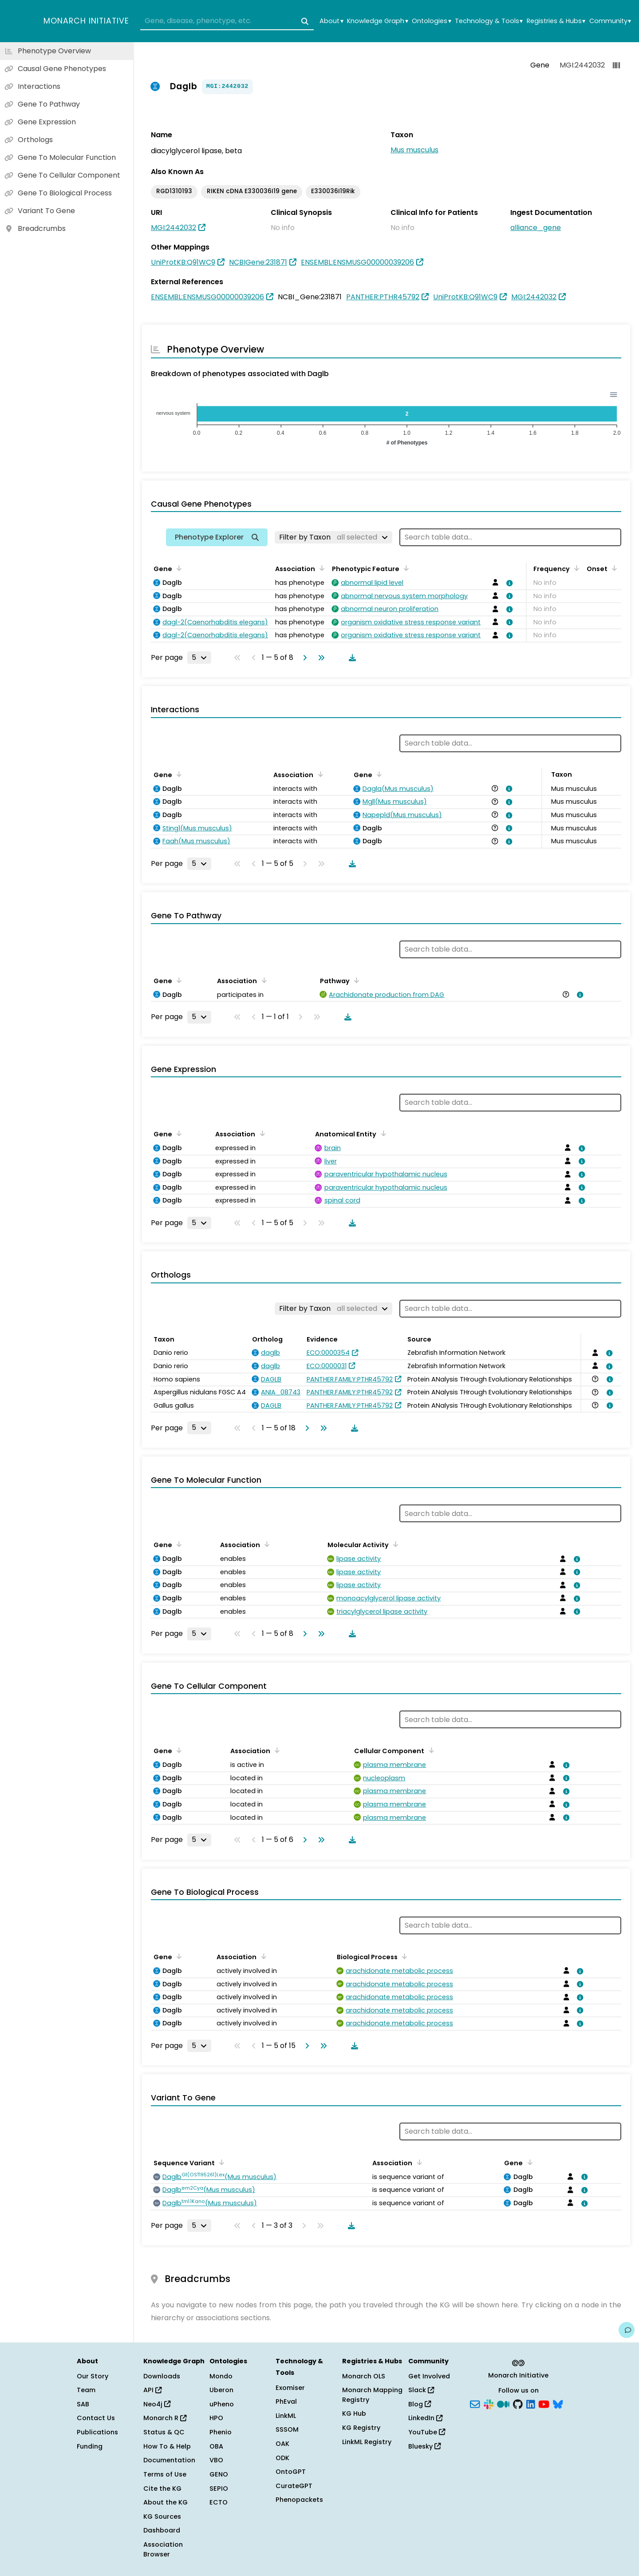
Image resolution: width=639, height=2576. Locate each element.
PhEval (286, 2401)
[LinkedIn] (530, 2403)
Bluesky (424, 2446)
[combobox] (227, 21)
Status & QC (164, 2432)
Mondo (221, 2376)
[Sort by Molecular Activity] (394, 1544)
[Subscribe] (475, 2403)
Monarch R (164, 2417)
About (331, 21)
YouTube (426, 2432)
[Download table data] (350, 658)
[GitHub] (518, 2403)
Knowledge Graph (377, 21)
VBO (216, 2460)
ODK (282, 2457)
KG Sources (162, 2516)
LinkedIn (425, 2417)
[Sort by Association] (320, 568)
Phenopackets (299, 2499)
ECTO (218, 2502)
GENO (218, 2474)
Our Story (92, 2376)
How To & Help (167, 2446)
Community (610, 21)
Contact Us (96, 2417)
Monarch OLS (363, 2376)
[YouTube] (543, 2403)
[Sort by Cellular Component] (429, 1750)
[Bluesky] (558, 2403)
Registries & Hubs (556, 21)
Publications (97, 2432)
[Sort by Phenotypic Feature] (404, 568)
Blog (419, 2404)
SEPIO (218, 2488)
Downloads (161, 2376)
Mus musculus (414, 150)
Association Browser (163, 2549)
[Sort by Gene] (177, 568)
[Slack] (488, 2403)
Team (86, 2389)
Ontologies (431, 21)
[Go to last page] (319, 658)
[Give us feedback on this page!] (627, 2330)
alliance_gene (535, 227)
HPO (216, 2417)
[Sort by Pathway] (355, 980)
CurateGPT (294, 2485)
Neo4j (156, 2404)
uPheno (221, 2404)
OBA (216, 2446)
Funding (90, 2446)
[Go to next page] (303, 658)
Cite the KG (162, 2488)
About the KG (165, 2502)
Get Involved (429, 2376)
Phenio (220, 2432)
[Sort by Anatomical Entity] (381, 1133)
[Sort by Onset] (612, 568)
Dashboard (161, 2530)
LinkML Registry (366, 2441)
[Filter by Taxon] (333, 537)
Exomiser (290, 2387)
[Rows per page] (199, 657)
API (152, 2389)
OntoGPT (291, 2471)
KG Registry (361, 2427)
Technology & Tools (489, 21)
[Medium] (503, 2403)
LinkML (286, 2415)
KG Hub (354, 2413)
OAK (282, 2443)
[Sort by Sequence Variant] (220, 2162)
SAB (83, 2404)
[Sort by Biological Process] (403, 1956)
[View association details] (508, 583)
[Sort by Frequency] (575, 568)
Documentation (169, 2460)
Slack (421, 2389)
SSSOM (287, 2429)
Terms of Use (164, 2474)
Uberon (221, 2389)
